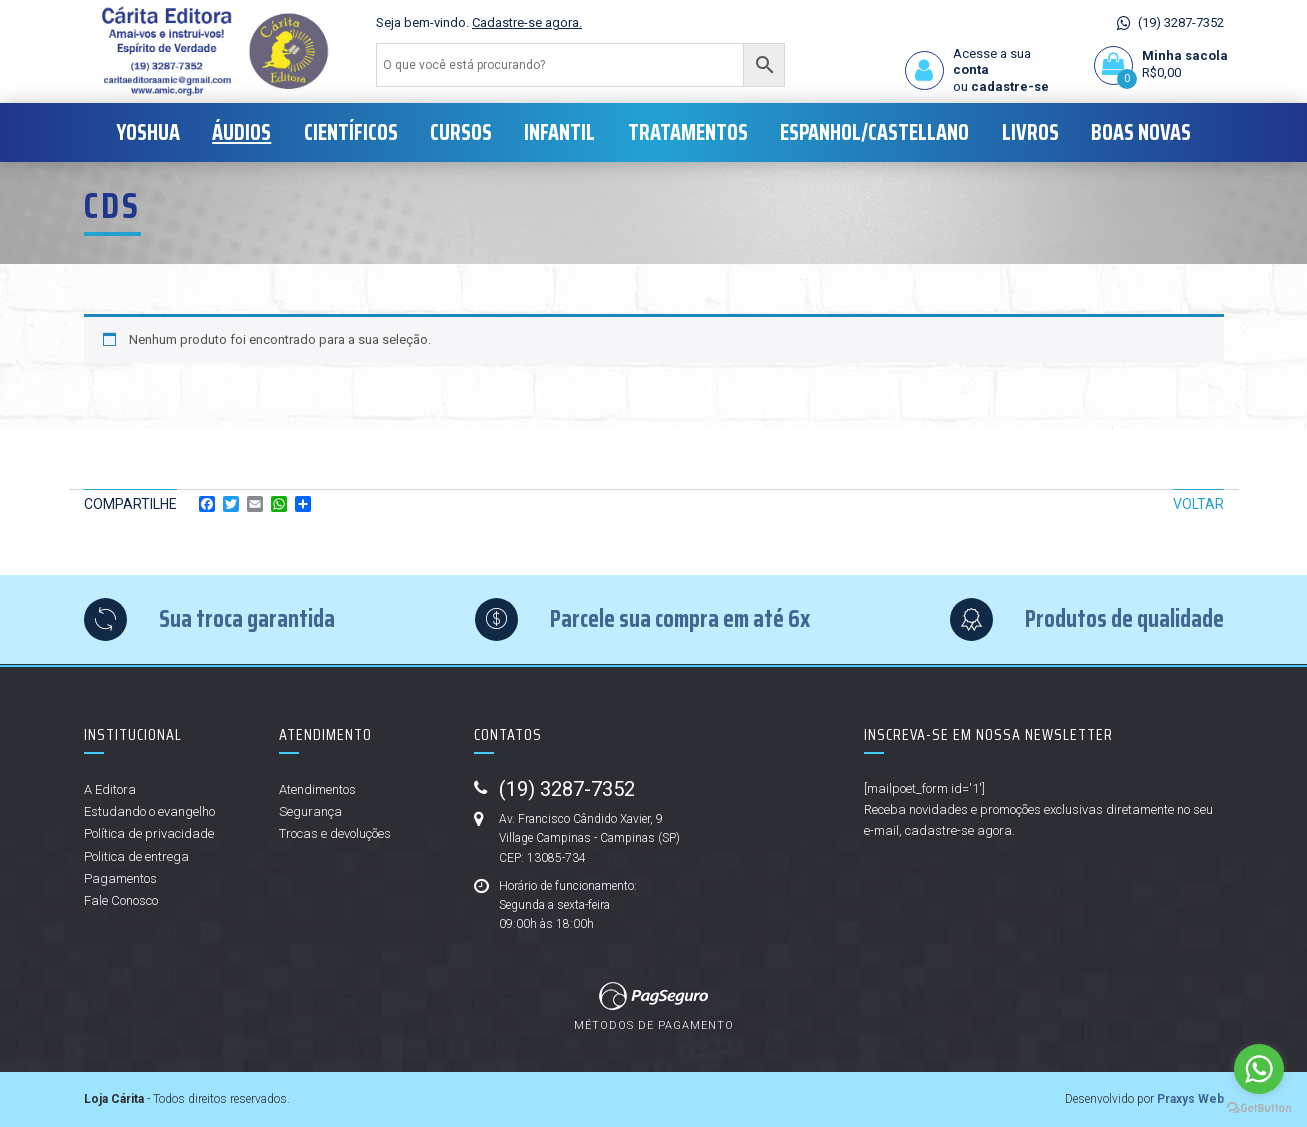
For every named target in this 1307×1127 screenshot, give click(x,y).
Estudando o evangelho (149, 811)
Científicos (351, 132)
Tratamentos (688, 132)
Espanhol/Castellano (874, 132)
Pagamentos (120, 878)
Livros (1030, 132)
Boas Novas (1141, 132)
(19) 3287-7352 (1181, 22)
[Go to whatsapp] (1259, 1069)
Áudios (241, 132)
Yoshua (148, 132)
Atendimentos (317, 789)
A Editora (110, 789)
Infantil (559, 132)
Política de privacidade (149, 833)
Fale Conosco (121, 900)
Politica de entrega (136, 856)
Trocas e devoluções (335, 833)
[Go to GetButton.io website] (1259, 1107)
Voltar (1198, 504)
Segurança (310, 811)
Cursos (461, 132)
